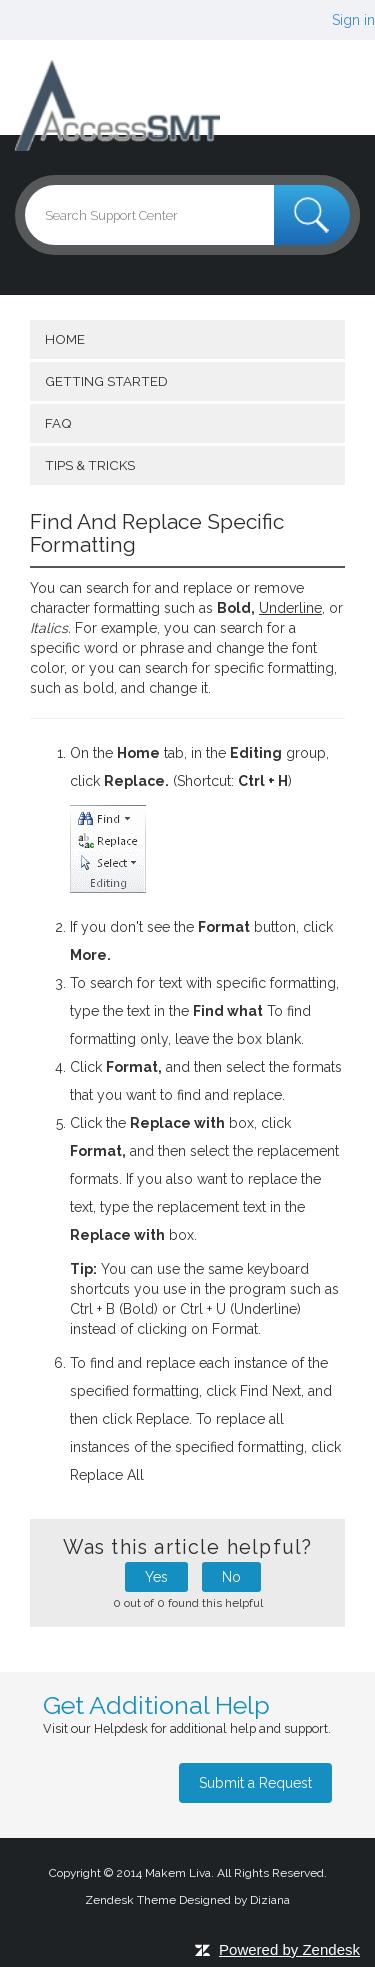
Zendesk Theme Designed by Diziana (187, 1900)
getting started (106, 381)
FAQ (58, 423)
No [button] (231, 1577)
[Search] (187, 215)
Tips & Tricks (90, 465)
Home (65, 339)
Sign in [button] (353, 20)
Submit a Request (255, 1783)
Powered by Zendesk (289, 1949)
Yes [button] (156, 1577)
